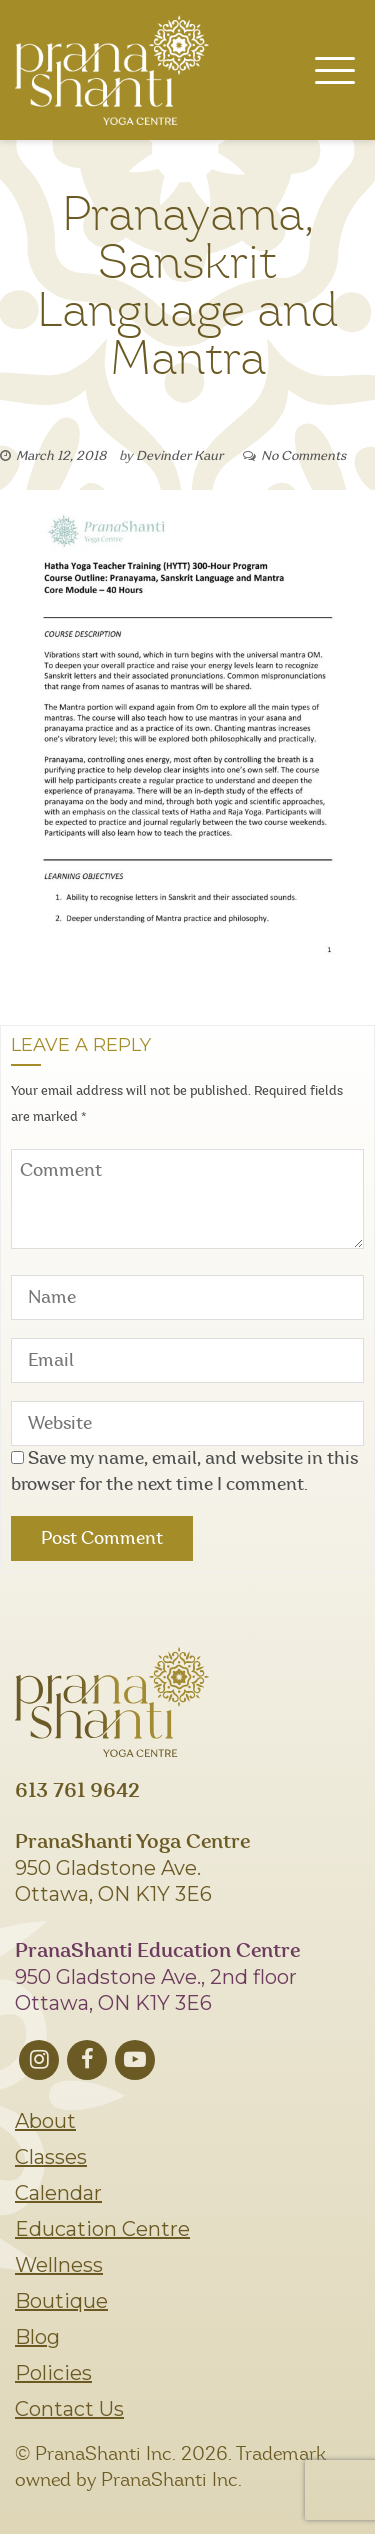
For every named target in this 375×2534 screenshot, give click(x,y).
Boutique (61, 2301)
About (45, 2121)
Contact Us (69, 2409)
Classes (51, 2157)
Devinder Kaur (179, 456)
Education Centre (102, 2229)
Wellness (59, 2265)
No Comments (303, 456)
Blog (37, 2337)
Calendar (58, 2193)
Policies (53, 2373)
